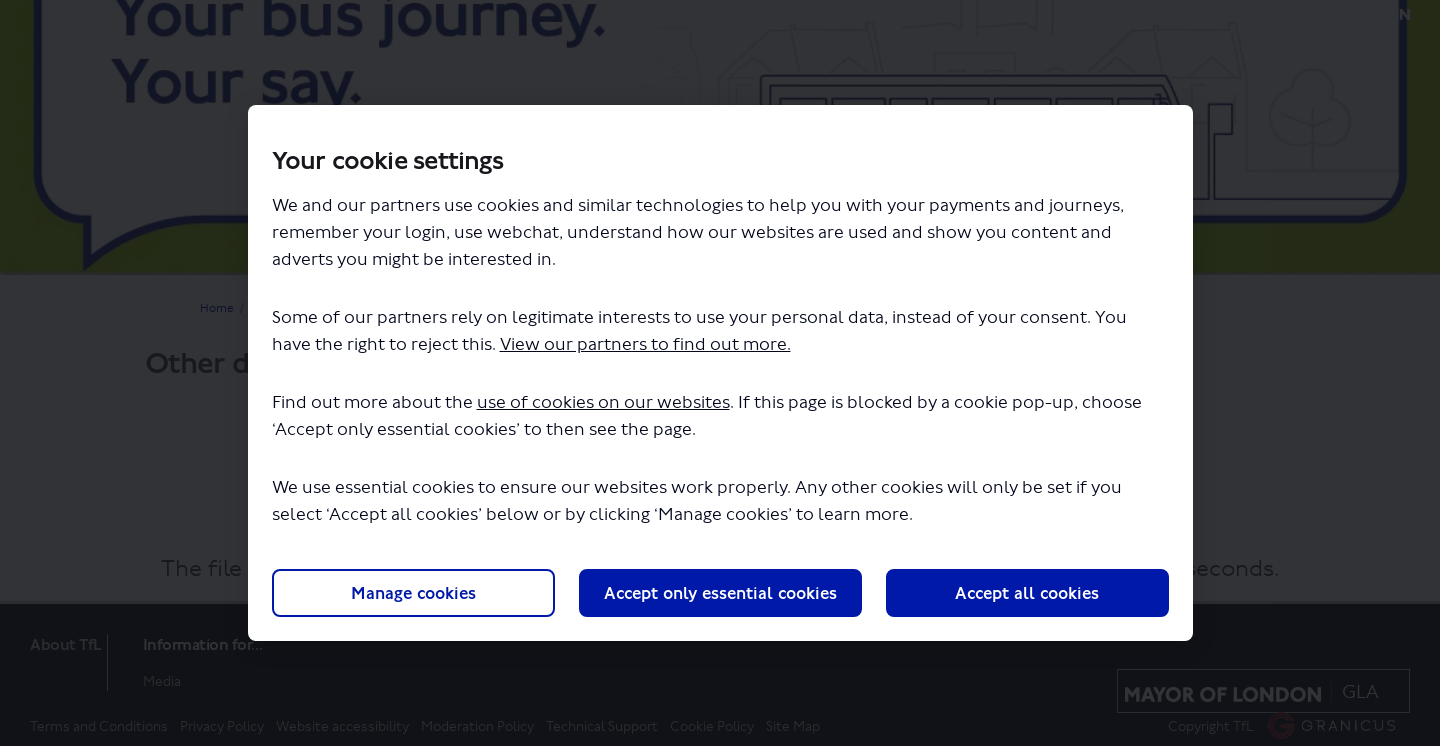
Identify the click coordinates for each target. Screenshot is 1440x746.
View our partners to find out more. (645, 344)
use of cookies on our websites (603, 402)
